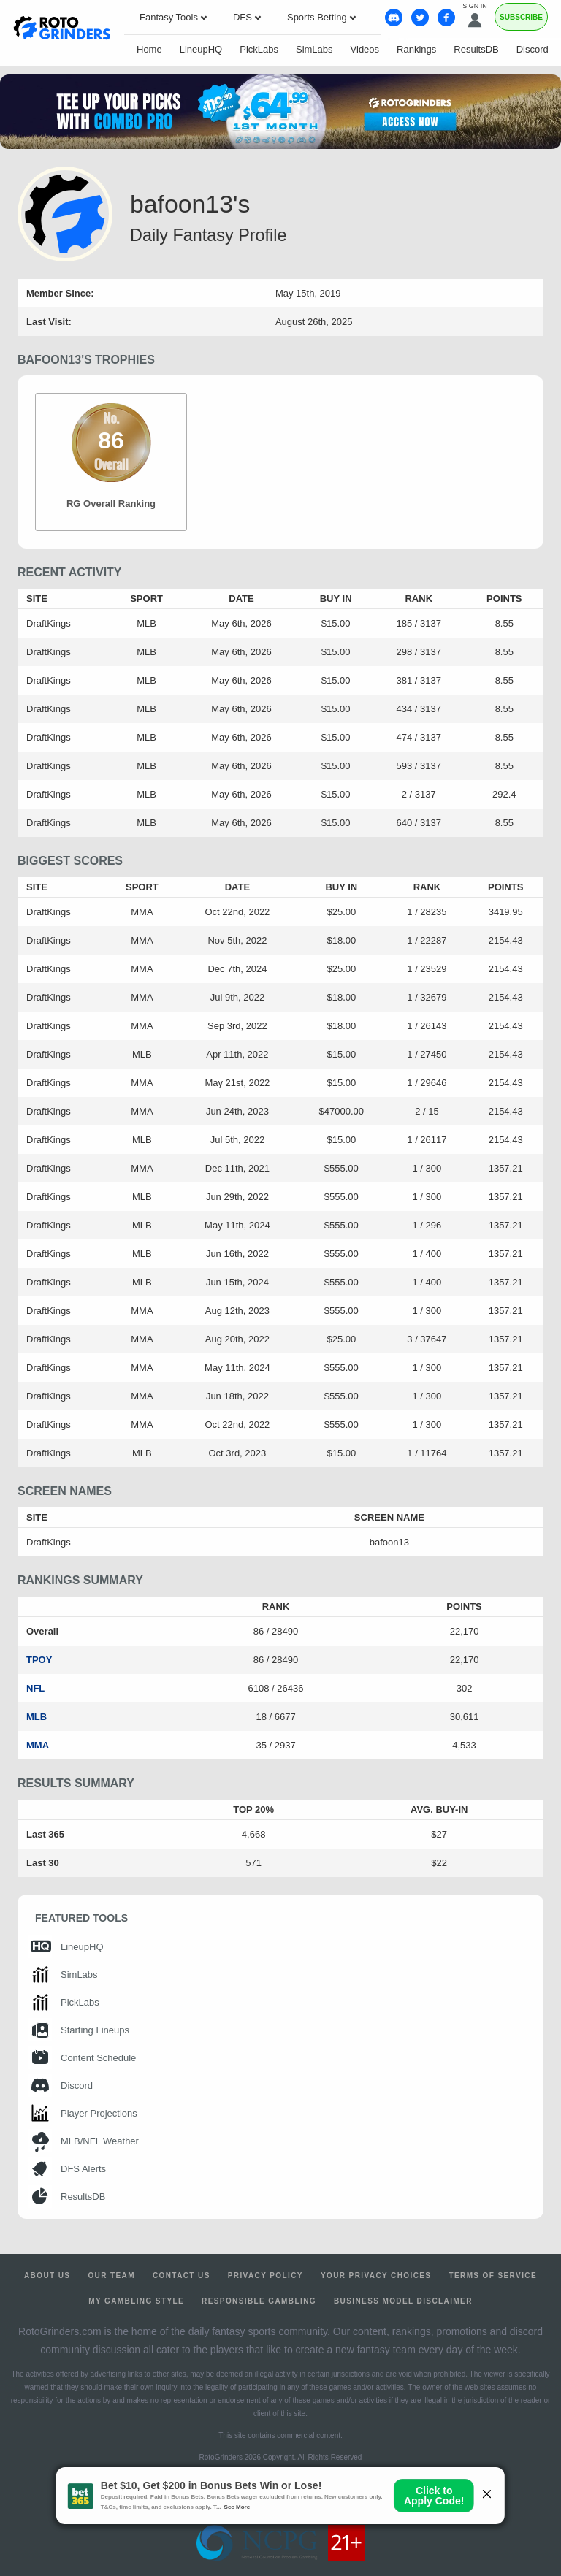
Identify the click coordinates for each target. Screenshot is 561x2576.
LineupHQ (201, 49)
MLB (36, 1716)
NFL (35, 1688)
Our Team (111, 2275)
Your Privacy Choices (376, 2275)
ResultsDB (476, 49)
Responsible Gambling (259, 2301)
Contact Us (181, 2275)
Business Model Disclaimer (403, 2301)
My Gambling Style (136, 2301)
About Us (47, 2275)
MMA (37, 1745)
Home (149, 49)
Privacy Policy (265, 2275)
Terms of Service (493, 2275)
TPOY (39, 1659)
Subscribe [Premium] (521, 17)
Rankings (416, 49)
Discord (532, 49)
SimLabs (314, 49)
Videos (365, 49)
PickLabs (259, 49)
